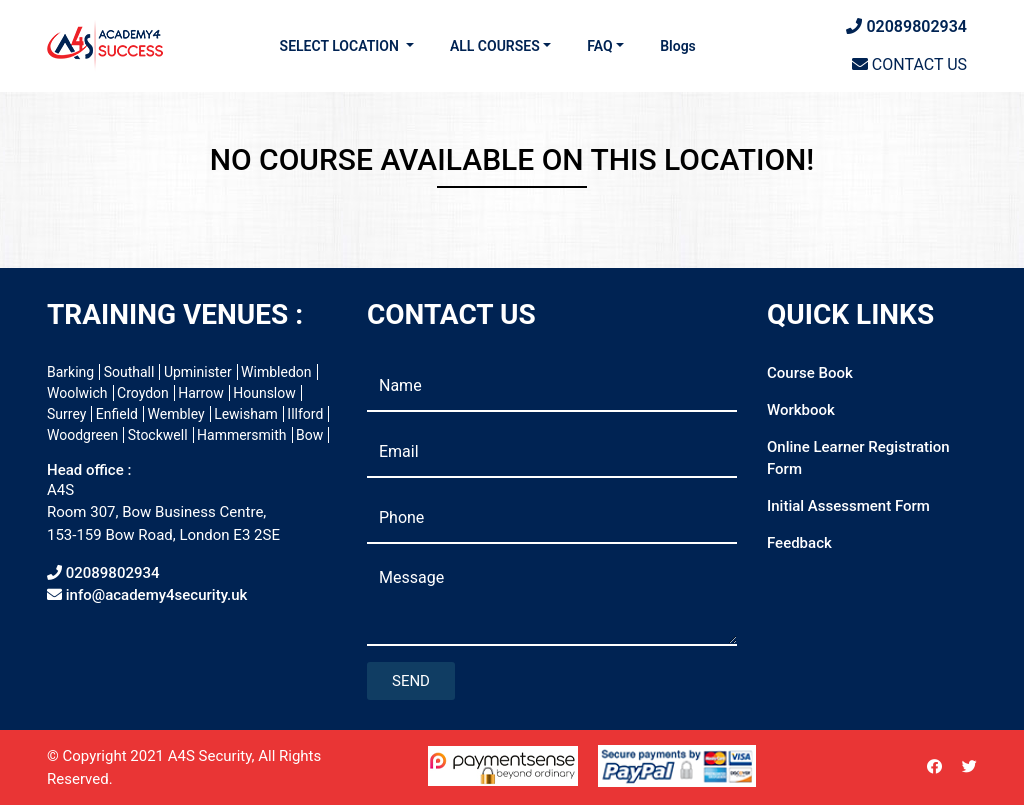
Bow (309, 435)
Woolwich (77, 393)
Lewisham (246, 414)
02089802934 (906, 26)
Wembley (176, 414)
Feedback (799, 543)
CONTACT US (909, 64)
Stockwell (158, 435)
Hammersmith (242, 435)
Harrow (200, 393)
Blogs (678, 46)
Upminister (198, 372)
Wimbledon (276, 372)
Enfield (117, 414)
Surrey (66, 414)
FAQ (599, 46)
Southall (129, 372)
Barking (70, 372)
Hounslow (264, 393)
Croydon (143, 393)
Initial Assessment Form (848, 506)
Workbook (801, 410)
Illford (305, 414)
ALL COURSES (495, 46)
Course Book (810, 373)
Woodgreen (82, 435)
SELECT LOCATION (341, 46)
